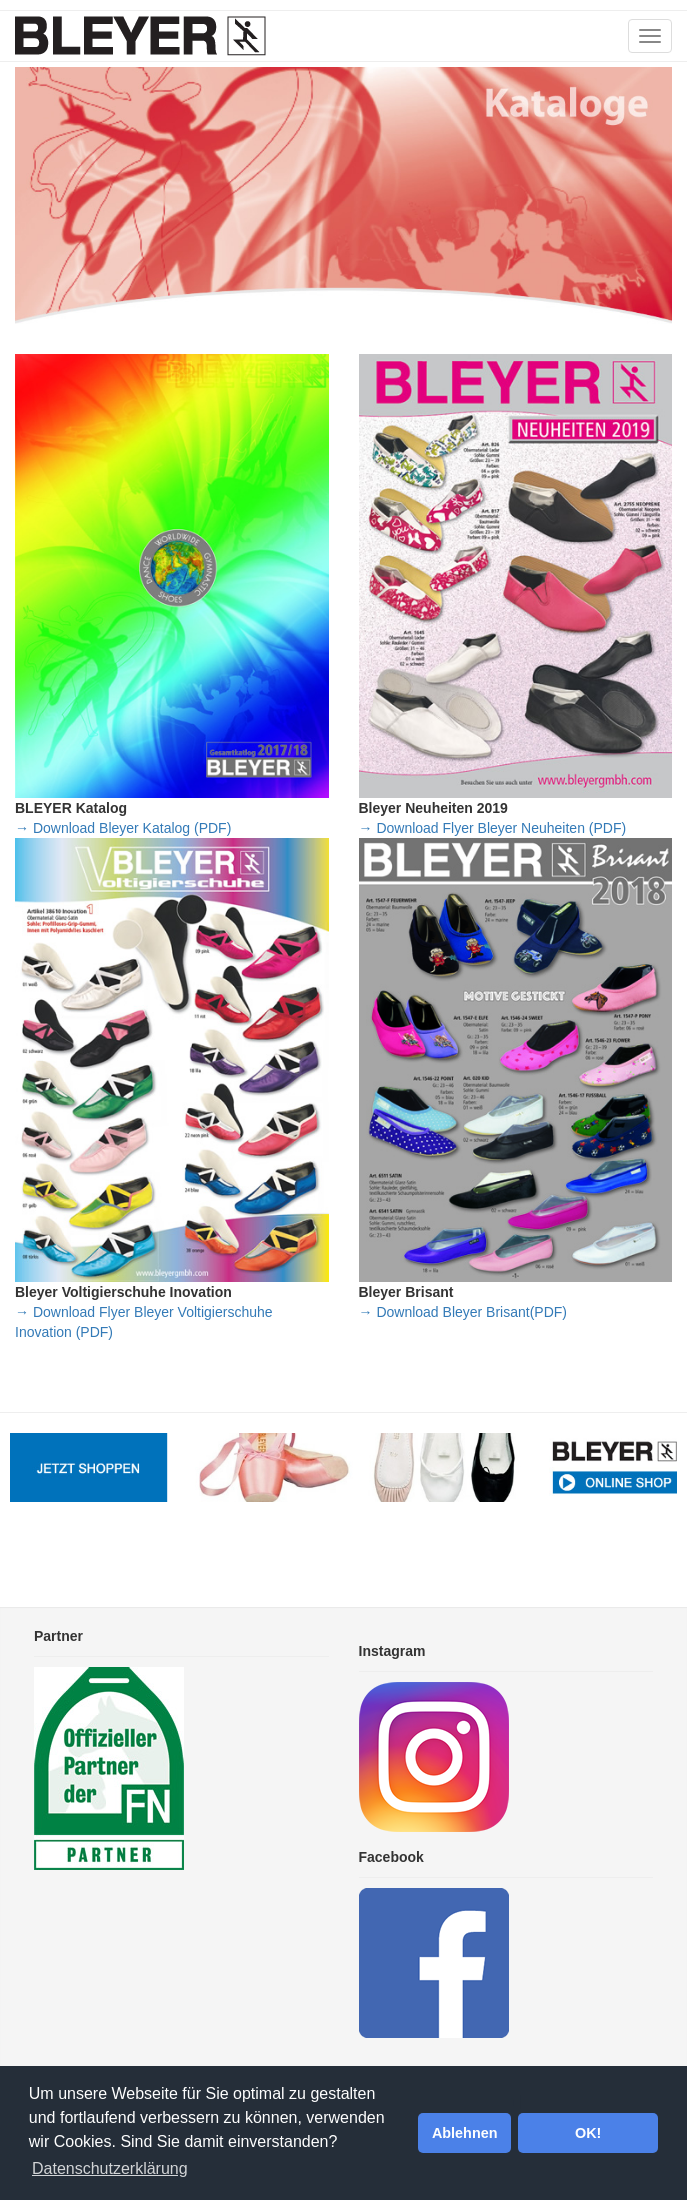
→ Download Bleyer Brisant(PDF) (463, 1312)
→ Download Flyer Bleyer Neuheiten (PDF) (493, 828)
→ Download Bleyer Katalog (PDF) (123, 828)
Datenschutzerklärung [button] (110, 2168)
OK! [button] (588, 2133)
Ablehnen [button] (465, 2133)
